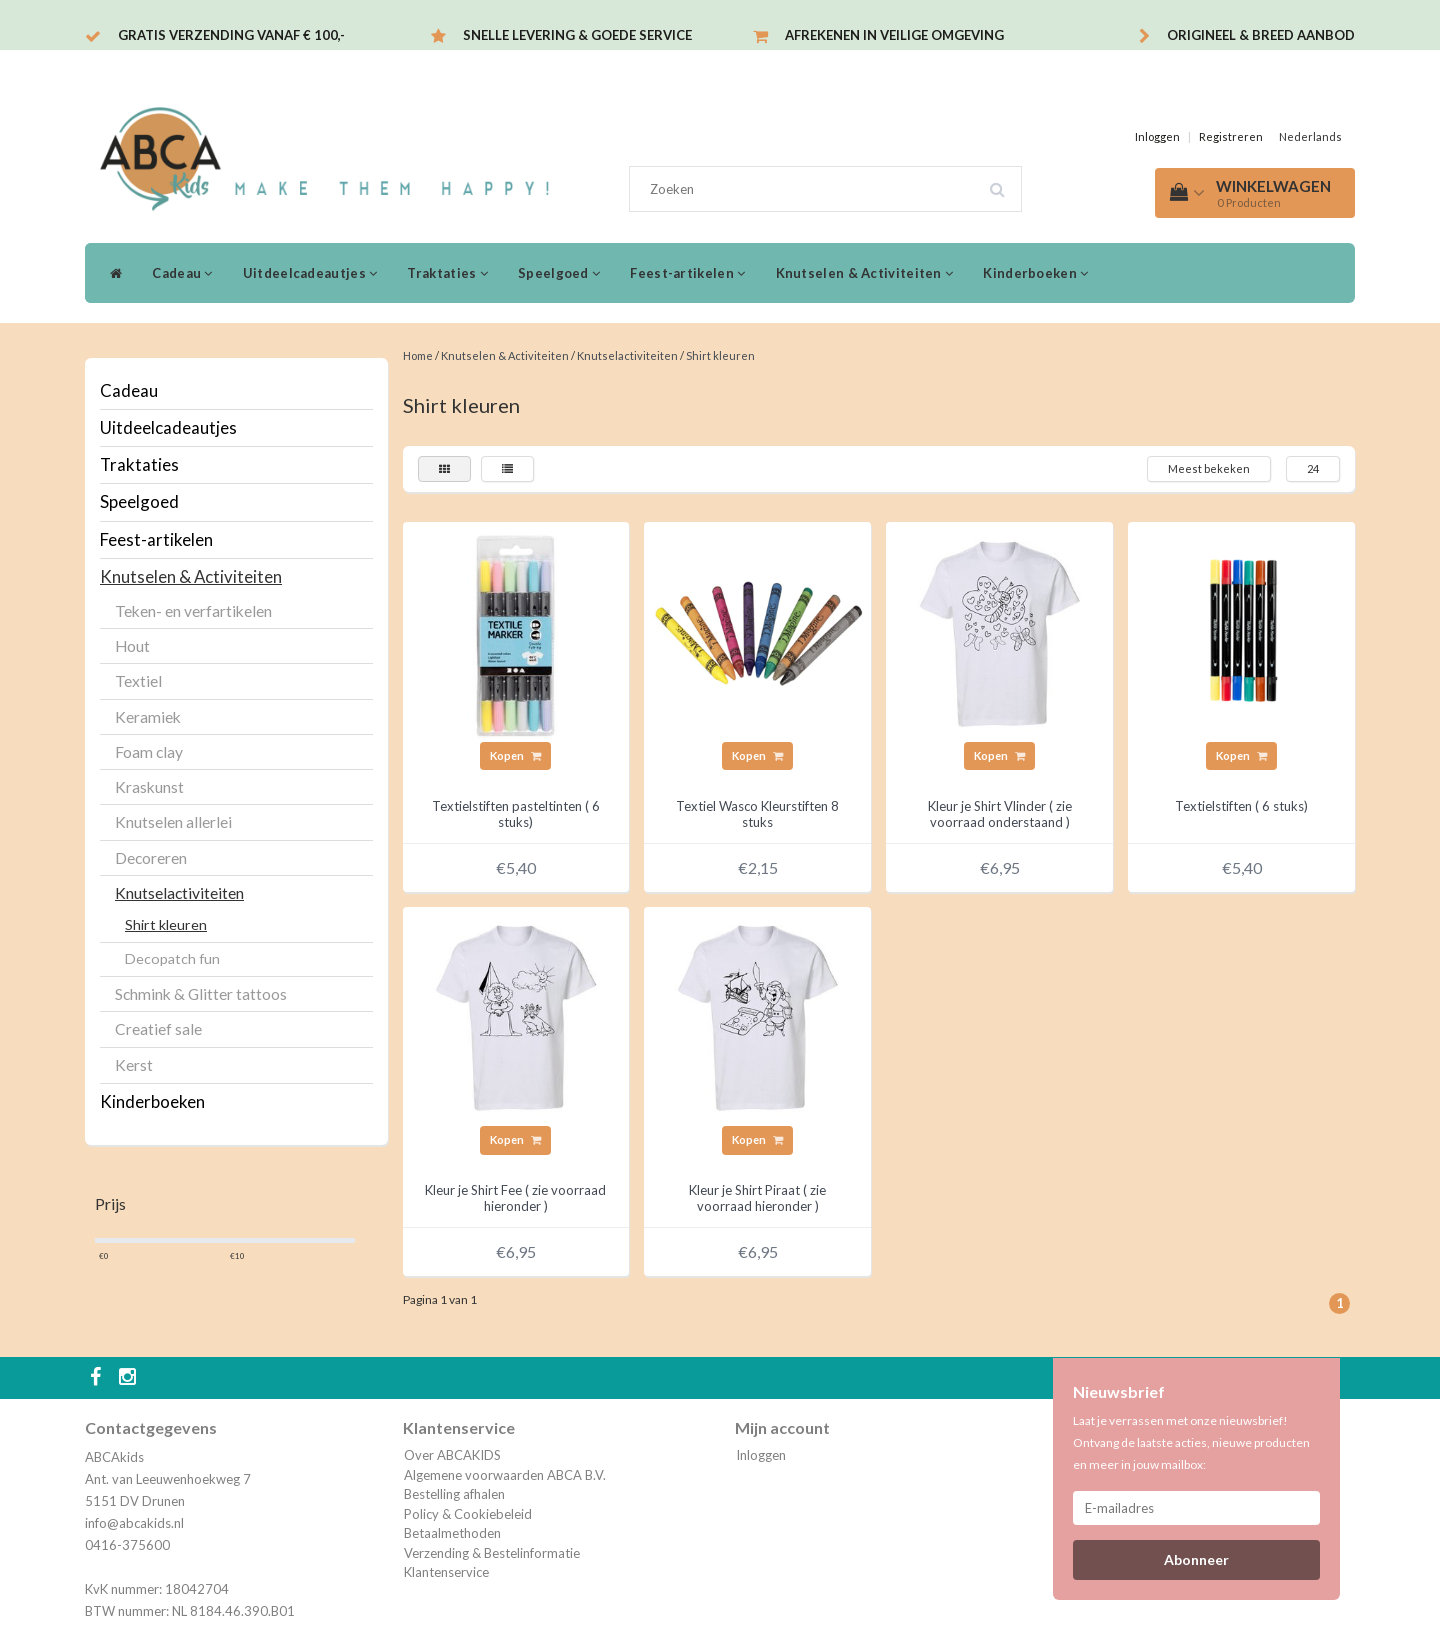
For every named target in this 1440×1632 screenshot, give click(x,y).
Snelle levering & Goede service (577, 35)
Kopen (515, 755)
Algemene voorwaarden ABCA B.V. (505, 1475)
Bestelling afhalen (454, 1494)
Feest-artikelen (687, 273)
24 (1313, 468)
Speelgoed (559, 273)
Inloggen (1157, 136)
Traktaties (447, 273)
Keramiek (148, 717)
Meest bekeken (1209, 468)
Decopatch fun (172, 958)
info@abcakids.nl (134, 1523)
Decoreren (151, 858)
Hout (132, 646)
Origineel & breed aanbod (1261, 35)
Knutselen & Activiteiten (865, 273)
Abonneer (1196, 1559)
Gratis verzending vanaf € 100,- (231, 35)
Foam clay (149, 752)
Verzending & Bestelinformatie (492, 1553)
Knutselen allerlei (173, 822)
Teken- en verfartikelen (193, 611)
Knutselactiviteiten (179, 893)
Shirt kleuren (166, 924)
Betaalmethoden (452, 1533)
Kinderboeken (1035, 273)
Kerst (134, 1065)
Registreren (1231, 136)
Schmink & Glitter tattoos (201, 994)
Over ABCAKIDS (452, 1455)
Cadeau (182, 273)
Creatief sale (158, 1029)
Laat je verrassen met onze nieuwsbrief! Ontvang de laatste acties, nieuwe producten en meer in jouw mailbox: (1191, 1442)
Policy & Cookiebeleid (468, 1514)
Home (418, 355)
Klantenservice (446, 1572)
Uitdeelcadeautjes (310, 273)
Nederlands (1310, 136)
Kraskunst (149, 787)
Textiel (138, 681)
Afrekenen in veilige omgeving (894, 35)
